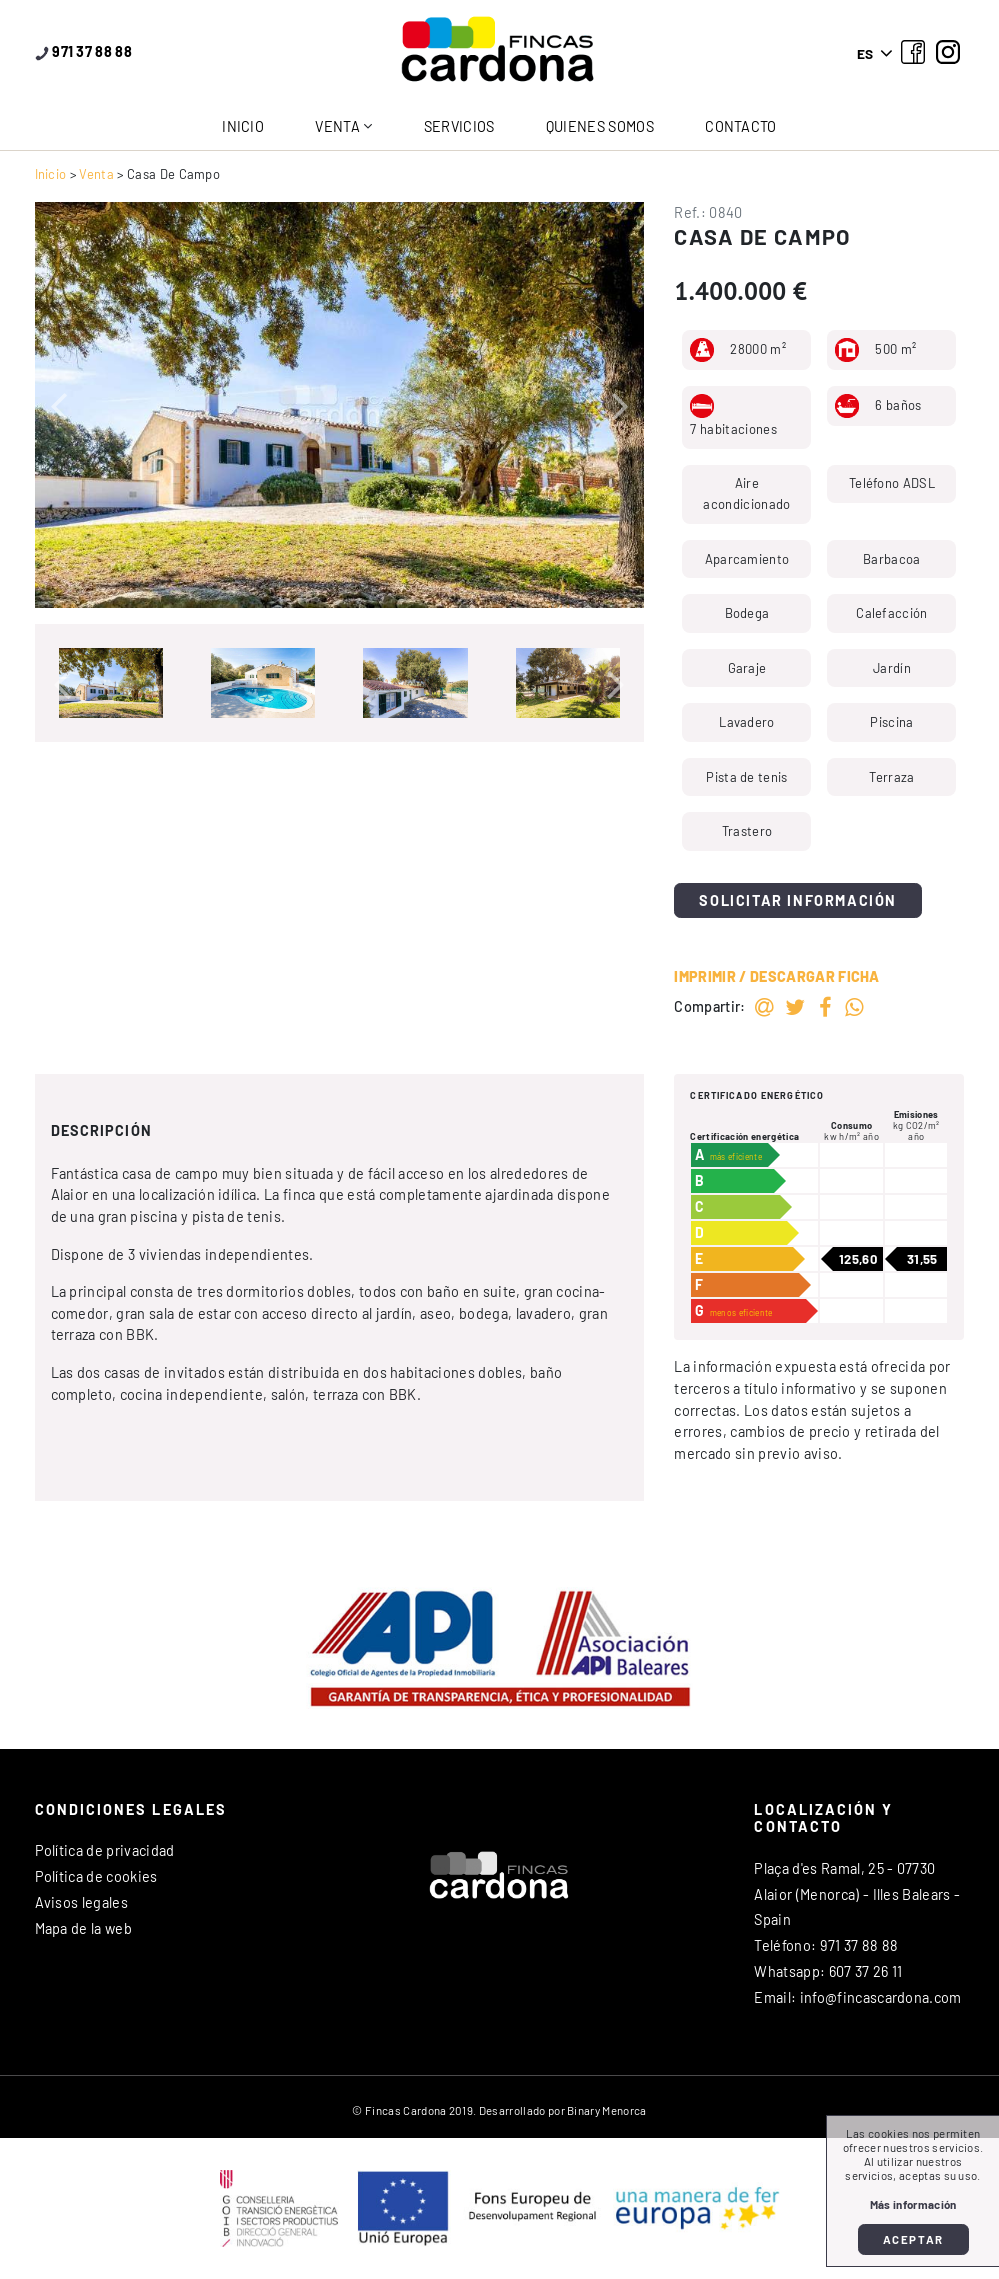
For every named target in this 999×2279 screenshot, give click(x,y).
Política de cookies (96, 1876)
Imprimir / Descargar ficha (776, 976)
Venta (337, 126)
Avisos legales (81, 1902)
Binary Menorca (606, 2110)
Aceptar (913, 2239)
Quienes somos (600, 126)
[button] (59, 405)
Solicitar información (798, 900)
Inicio (243, 126)
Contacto (741, 126)
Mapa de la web (83, 1928)
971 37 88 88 (84, 51)
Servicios (459, 126)
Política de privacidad (105, 1850)
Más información (913, 2204)
